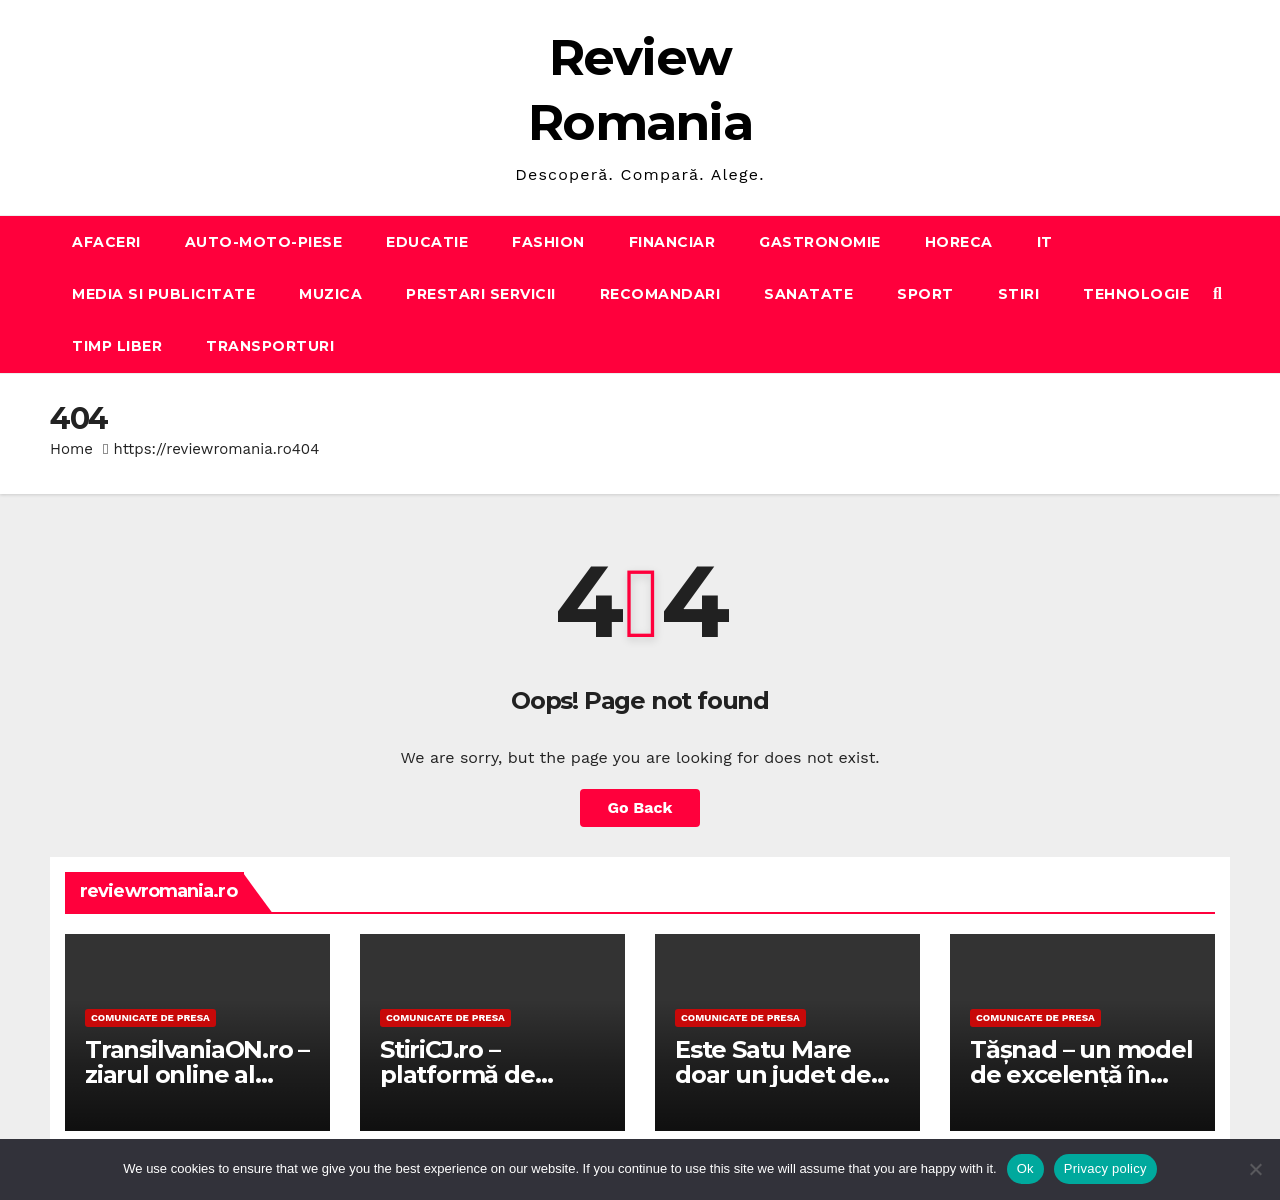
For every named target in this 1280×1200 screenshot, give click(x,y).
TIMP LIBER (117, 346)
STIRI (1019, 294)
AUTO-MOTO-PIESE (264, 242)
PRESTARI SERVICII (481, 294)
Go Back (640, 807)
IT (1045, 242)
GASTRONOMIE (820, 242)
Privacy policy (1105, 1168)
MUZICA (330, 294)
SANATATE (808, 294)
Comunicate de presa (150, 1017)
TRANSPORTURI (270, 346)
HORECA (959, 242)
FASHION (548, 242)
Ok (1025, 1168)
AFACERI (106, 242)
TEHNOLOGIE (1136, 294)
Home (71, 449)
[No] (1255, 1169)
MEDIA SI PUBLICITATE (163, 294)
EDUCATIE (427, 242)
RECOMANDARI (660, 294)
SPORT (925, 294)
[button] (1217, 293)
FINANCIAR (672, 242)
